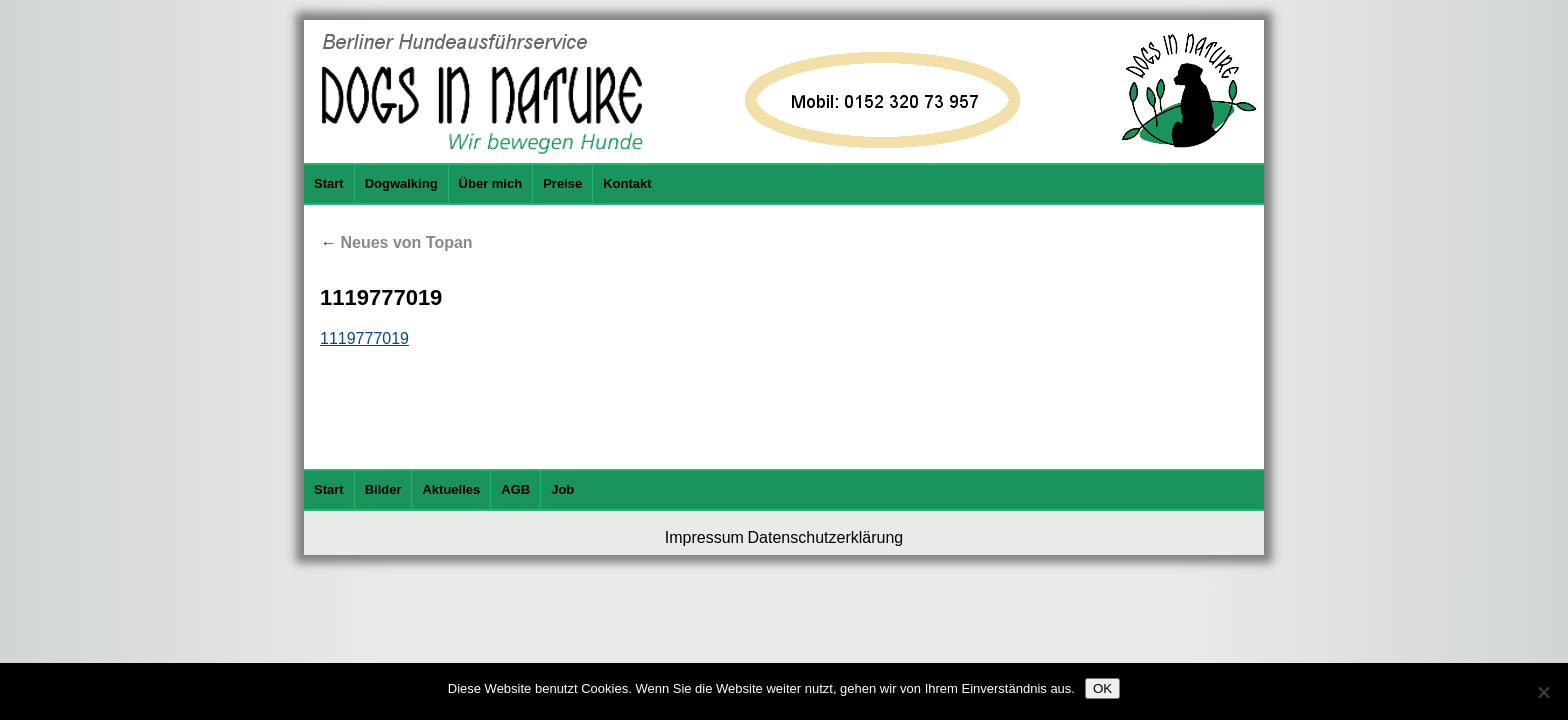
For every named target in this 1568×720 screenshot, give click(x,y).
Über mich (491, 183)
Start (329, 183)
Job (562, 489)
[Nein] (1543, 692)
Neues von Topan (396, 242)
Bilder (383, 489)
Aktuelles (451, 489)
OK (1102, 688)
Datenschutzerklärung (826, 537)
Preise (562, 183)
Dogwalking (401, 183)
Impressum (704, 537)
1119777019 (364, 338)
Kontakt (627, 183)
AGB (515, 489)
